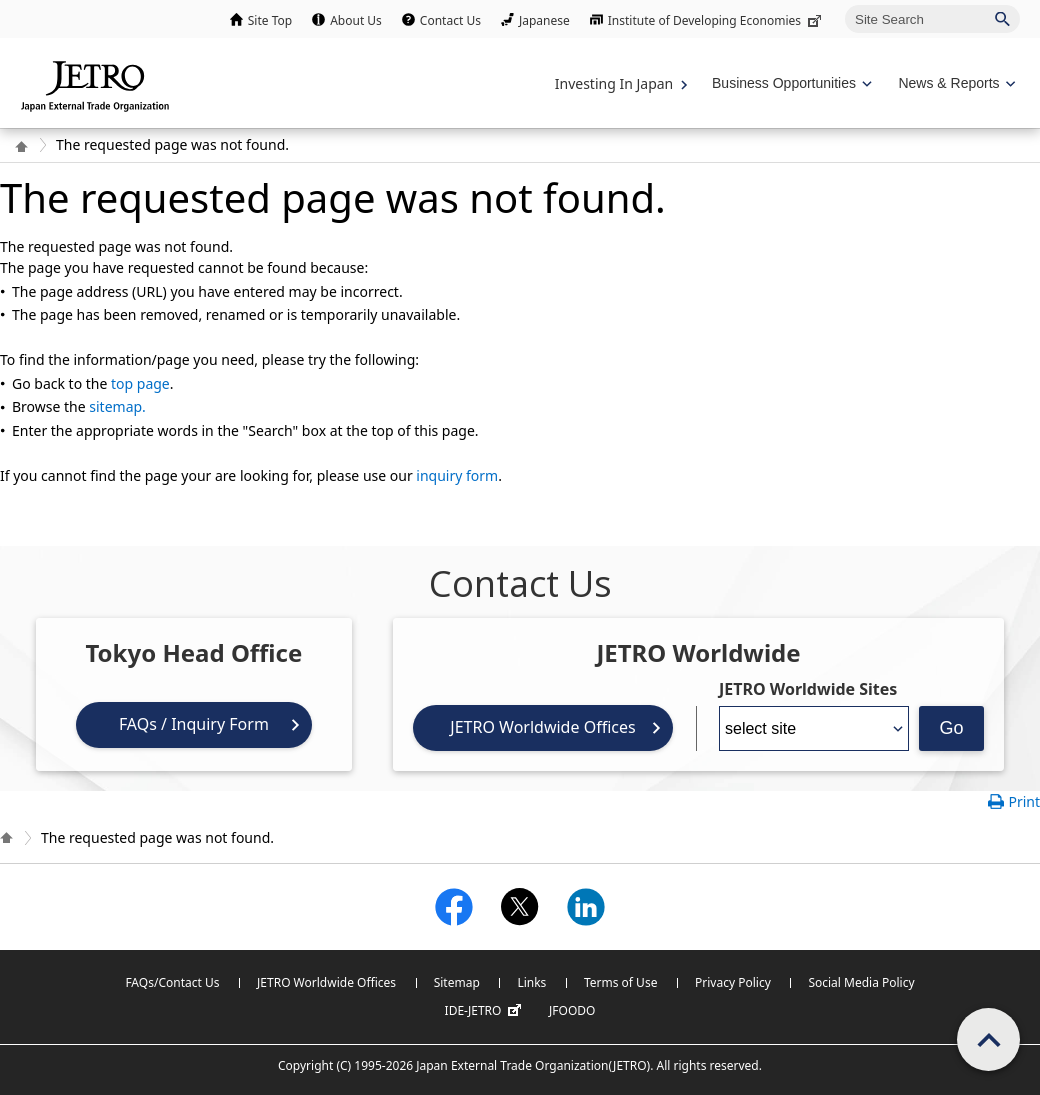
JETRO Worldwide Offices (542, 727)
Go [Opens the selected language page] (951, 728)
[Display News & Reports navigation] (954, 83)
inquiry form (457, 475)
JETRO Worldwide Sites (808, 689)
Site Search (844, 4)
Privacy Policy (733, 982)
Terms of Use (620, 982)
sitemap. (117, 406)
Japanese (544, 20)
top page (140, 383)
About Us (356, 20)
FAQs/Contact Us (172, 982)
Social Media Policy (861, 982)
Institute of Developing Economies (716, 20)
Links (531, 982)
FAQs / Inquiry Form (194, 724)
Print (1024, 801)
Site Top (270, 20)
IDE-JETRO (486, 1011)
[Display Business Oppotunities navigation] (790, 83)
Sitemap (457, 982)
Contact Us (450, 20)
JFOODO (572, 1010)
